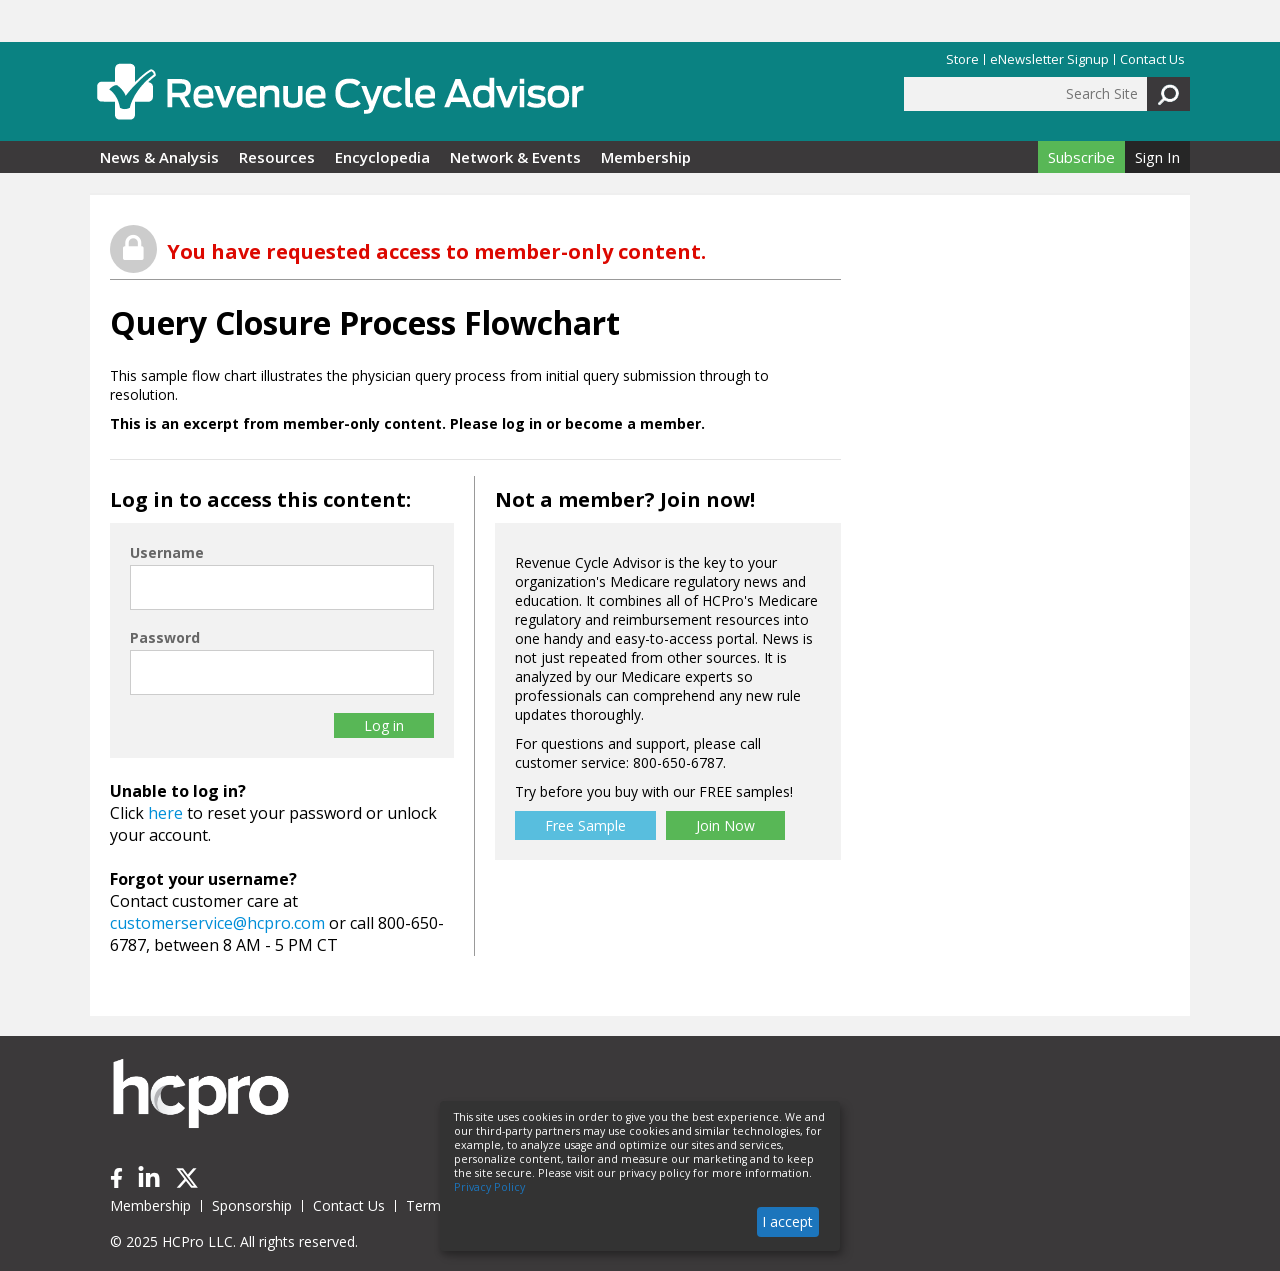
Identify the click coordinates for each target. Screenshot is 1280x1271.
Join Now (725, 825)
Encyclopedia (382, 157)
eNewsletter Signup (1049, 59)
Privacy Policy (489, 1187)
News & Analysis (159, 157)
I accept (787, 1221)
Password (165, 637)
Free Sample (585, 825)
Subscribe (1081, 157)
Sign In (1157, 157)
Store (962, 59)
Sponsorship (252, 1205)
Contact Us (1152, 59)
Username (167, 552)
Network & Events (515, 157)
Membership (646, 157)
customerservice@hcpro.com (217, 923)
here (165, 813)
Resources (277, 157)
